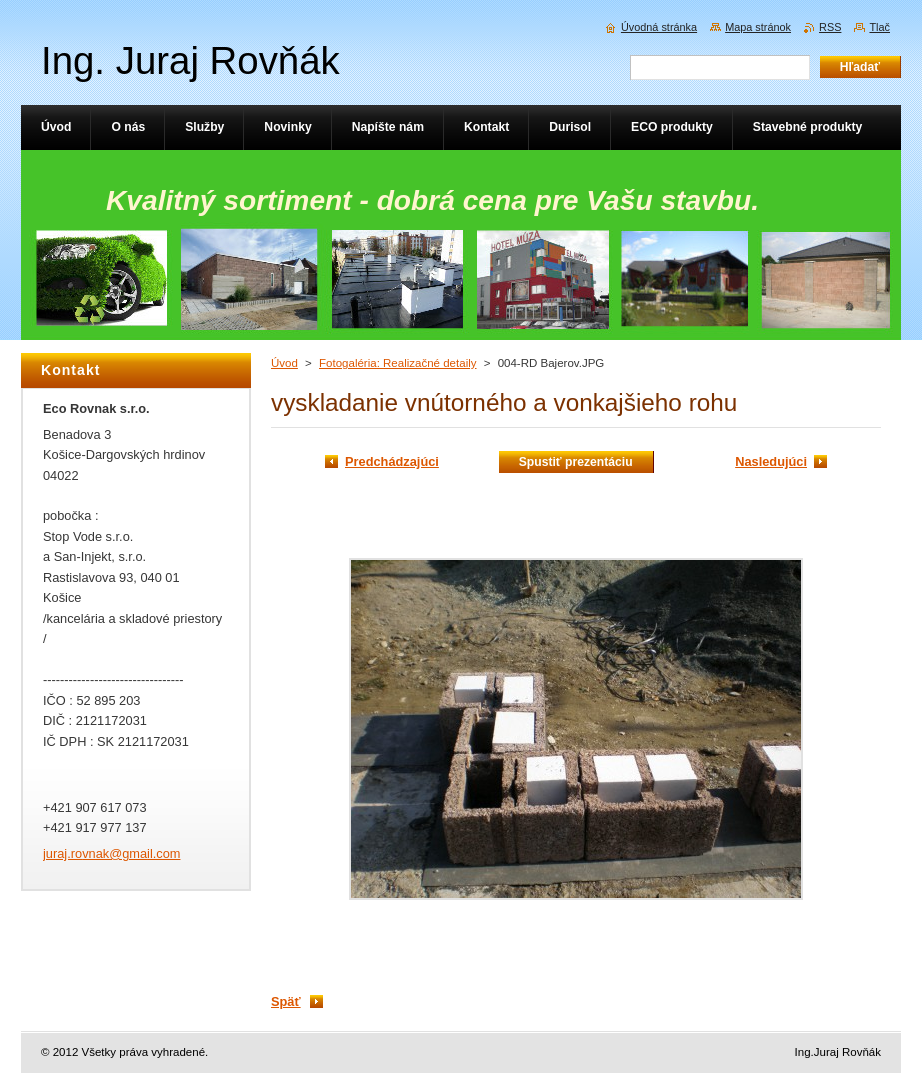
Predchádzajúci (392, 461)
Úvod (284, 363)
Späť (286, 1001)
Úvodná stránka (659, 27)
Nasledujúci (771, 461)
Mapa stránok (758, 27)
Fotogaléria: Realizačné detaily (397, 363)
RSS (830, 27)
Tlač (879, 27)
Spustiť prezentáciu (576, 462)
